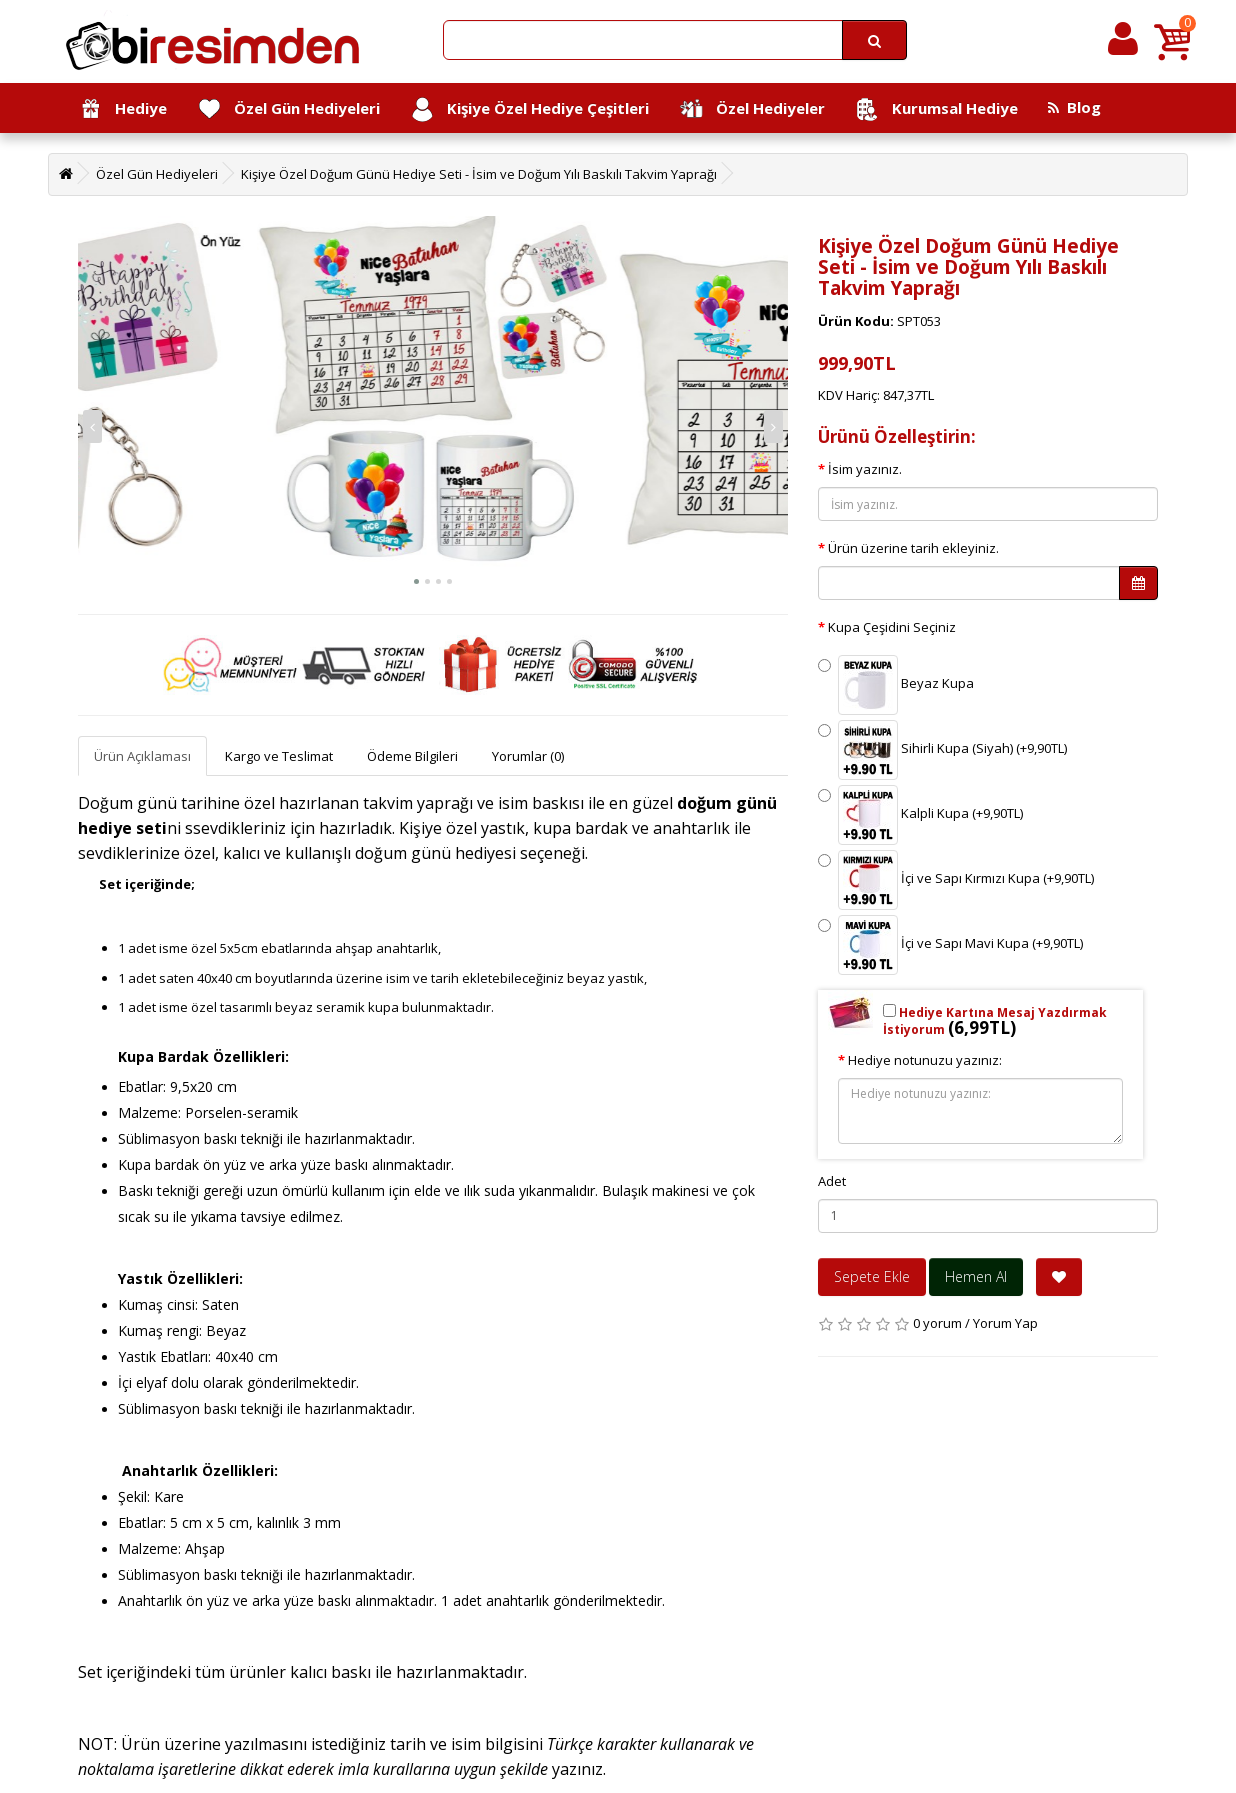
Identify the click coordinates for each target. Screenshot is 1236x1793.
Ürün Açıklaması (142, 756)
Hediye (122, 109)
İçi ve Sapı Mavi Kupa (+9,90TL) (950, 945)
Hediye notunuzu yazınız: (925, 1060)
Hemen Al (976, 1276)
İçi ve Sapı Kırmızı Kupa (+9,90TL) (956, 880)
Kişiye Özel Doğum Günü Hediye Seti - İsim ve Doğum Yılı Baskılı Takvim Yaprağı (479, 174)
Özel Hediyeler (752, 109)
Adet (832, 1181)
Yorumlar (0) (528, 756)
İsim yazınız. (865, 469)
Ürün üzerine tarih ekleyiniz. (913, 548)
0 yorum (937, 1323)
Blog (1074, 107)
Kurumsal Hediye (936, 109)
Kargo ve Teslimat (279, 756)
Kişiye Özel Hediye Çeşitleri (529, 109)
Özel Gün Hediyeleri (288, 109)
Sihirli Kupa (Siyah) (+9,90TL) (942, 750)
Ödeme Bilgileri (412, 756)
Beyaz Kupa (896, 685)
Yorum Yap (1005, 1323)
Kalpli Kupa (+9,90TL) (920, 815)
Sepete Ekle (872, 1276)
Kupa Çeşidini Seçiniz (892, 627)
